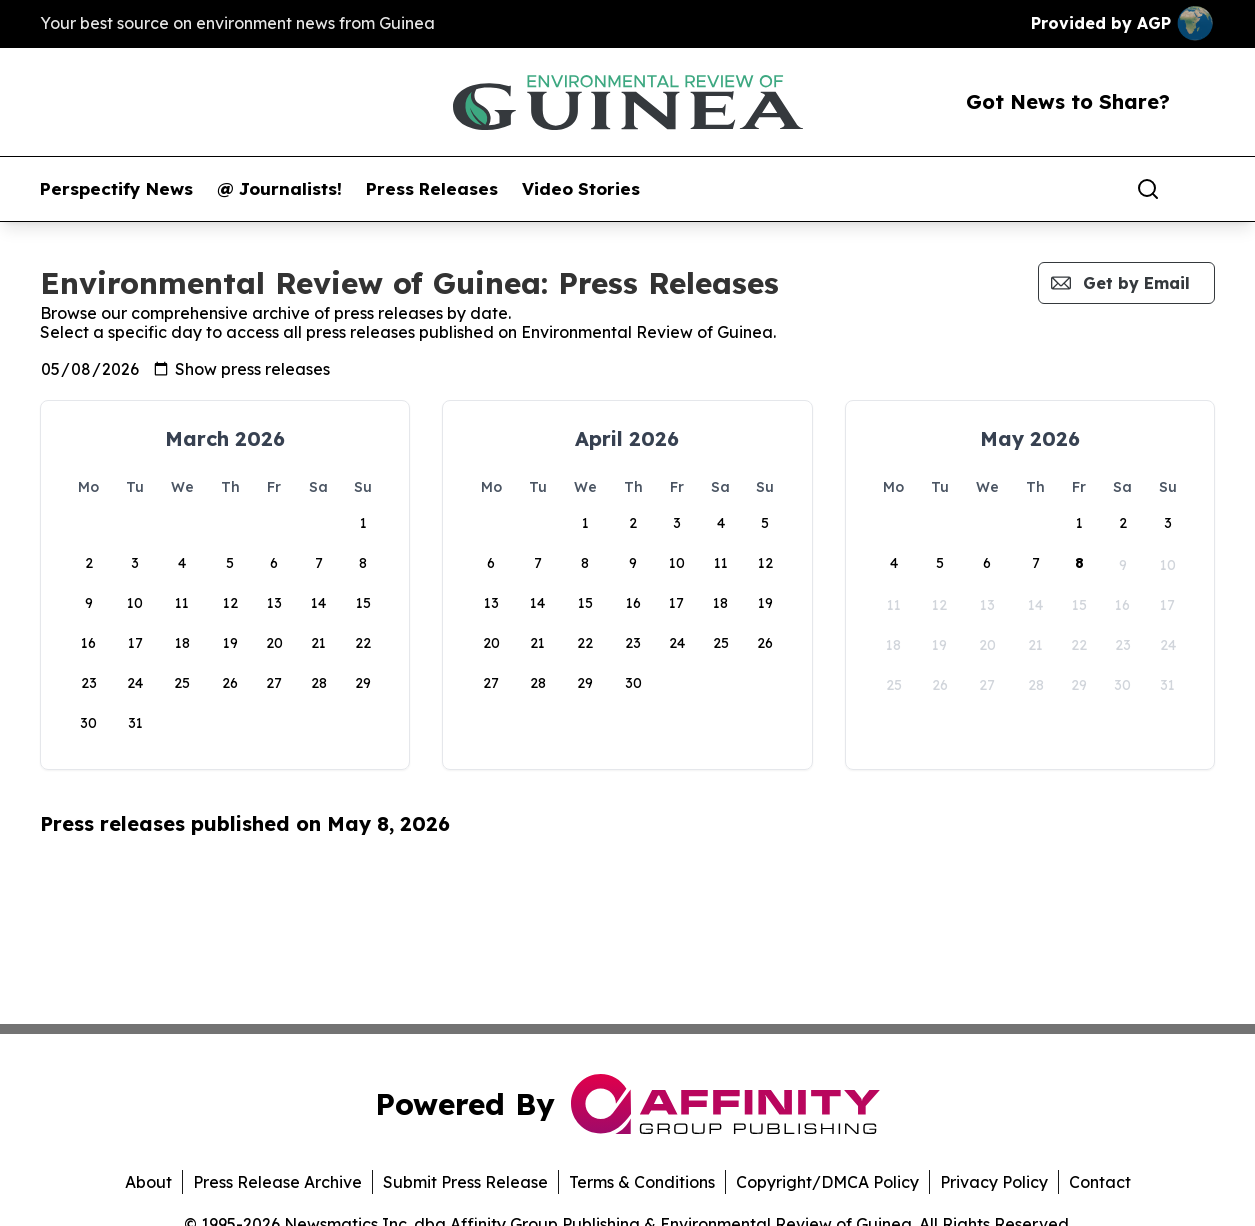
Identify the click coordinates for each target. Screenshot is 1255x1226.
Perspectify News (116, 189)
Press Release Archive (277, 1182)
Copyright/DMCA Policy (827, 1182)
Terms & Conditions (642, 1182)
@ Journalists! (279, 189)
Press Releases (432, 189)
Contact (1100, 1182)
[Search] (1148, 189)
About (148, 1182)
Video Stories (581, 189)
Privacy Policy (994, 1182)
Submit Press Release (465, 1182)
